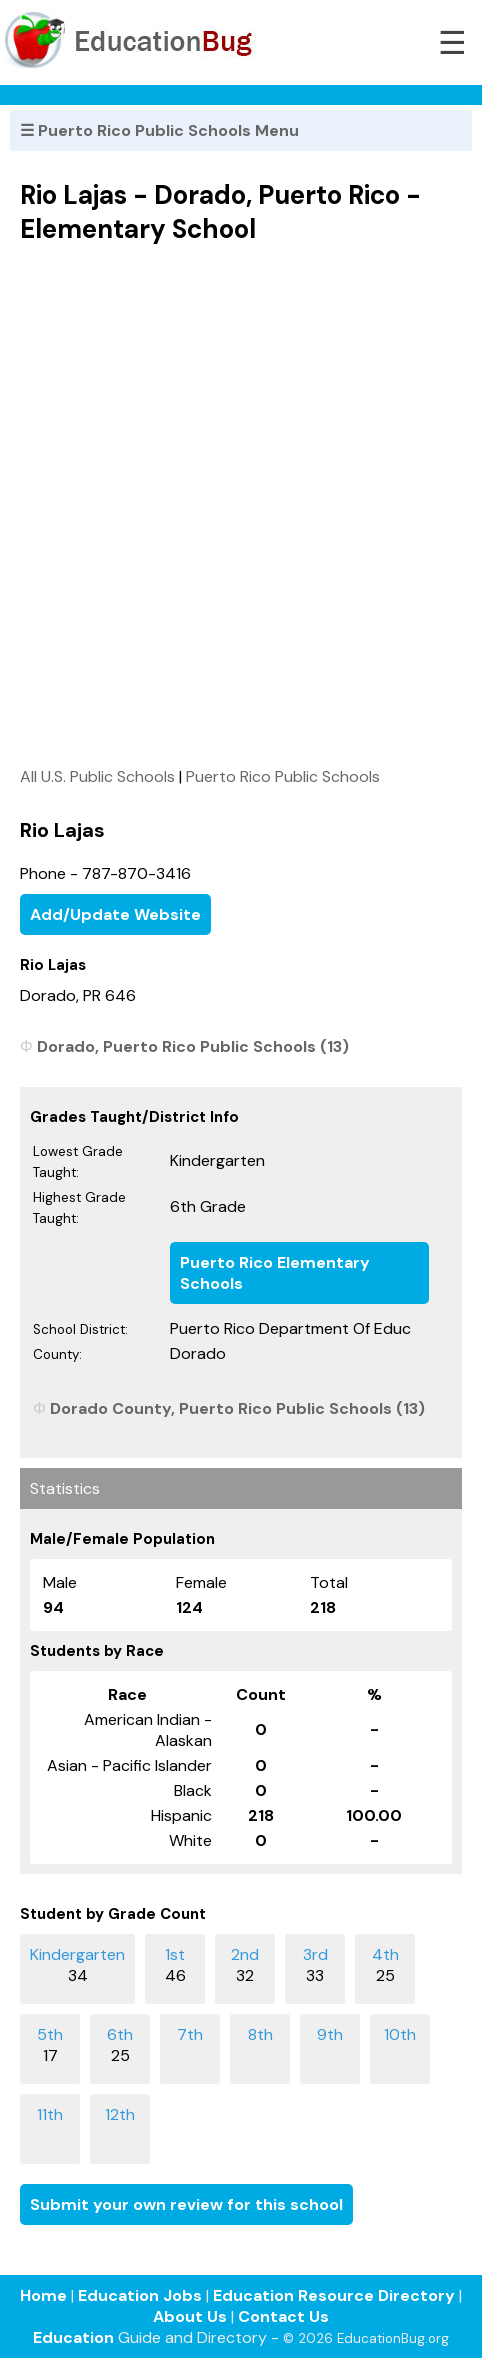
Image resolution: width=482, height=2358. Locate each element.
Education (73, 2337)
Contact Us (283, 2316)
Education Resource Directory (334, 2295)
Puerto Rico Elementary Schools (275, 1273)
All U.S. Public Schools (97, 776)
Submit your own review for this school (186, 2204)
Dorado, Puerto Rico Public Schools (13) (193, 1046)
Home (43, 2295)
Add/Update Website (115, 914)
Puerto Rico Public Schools (283, 776)
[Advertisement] (241, 505)
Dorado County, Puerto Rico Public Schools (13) (237, 1408)
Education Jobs (140, 2295)
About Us (190, 2316)
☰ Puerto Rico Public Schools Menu (159, 130)
